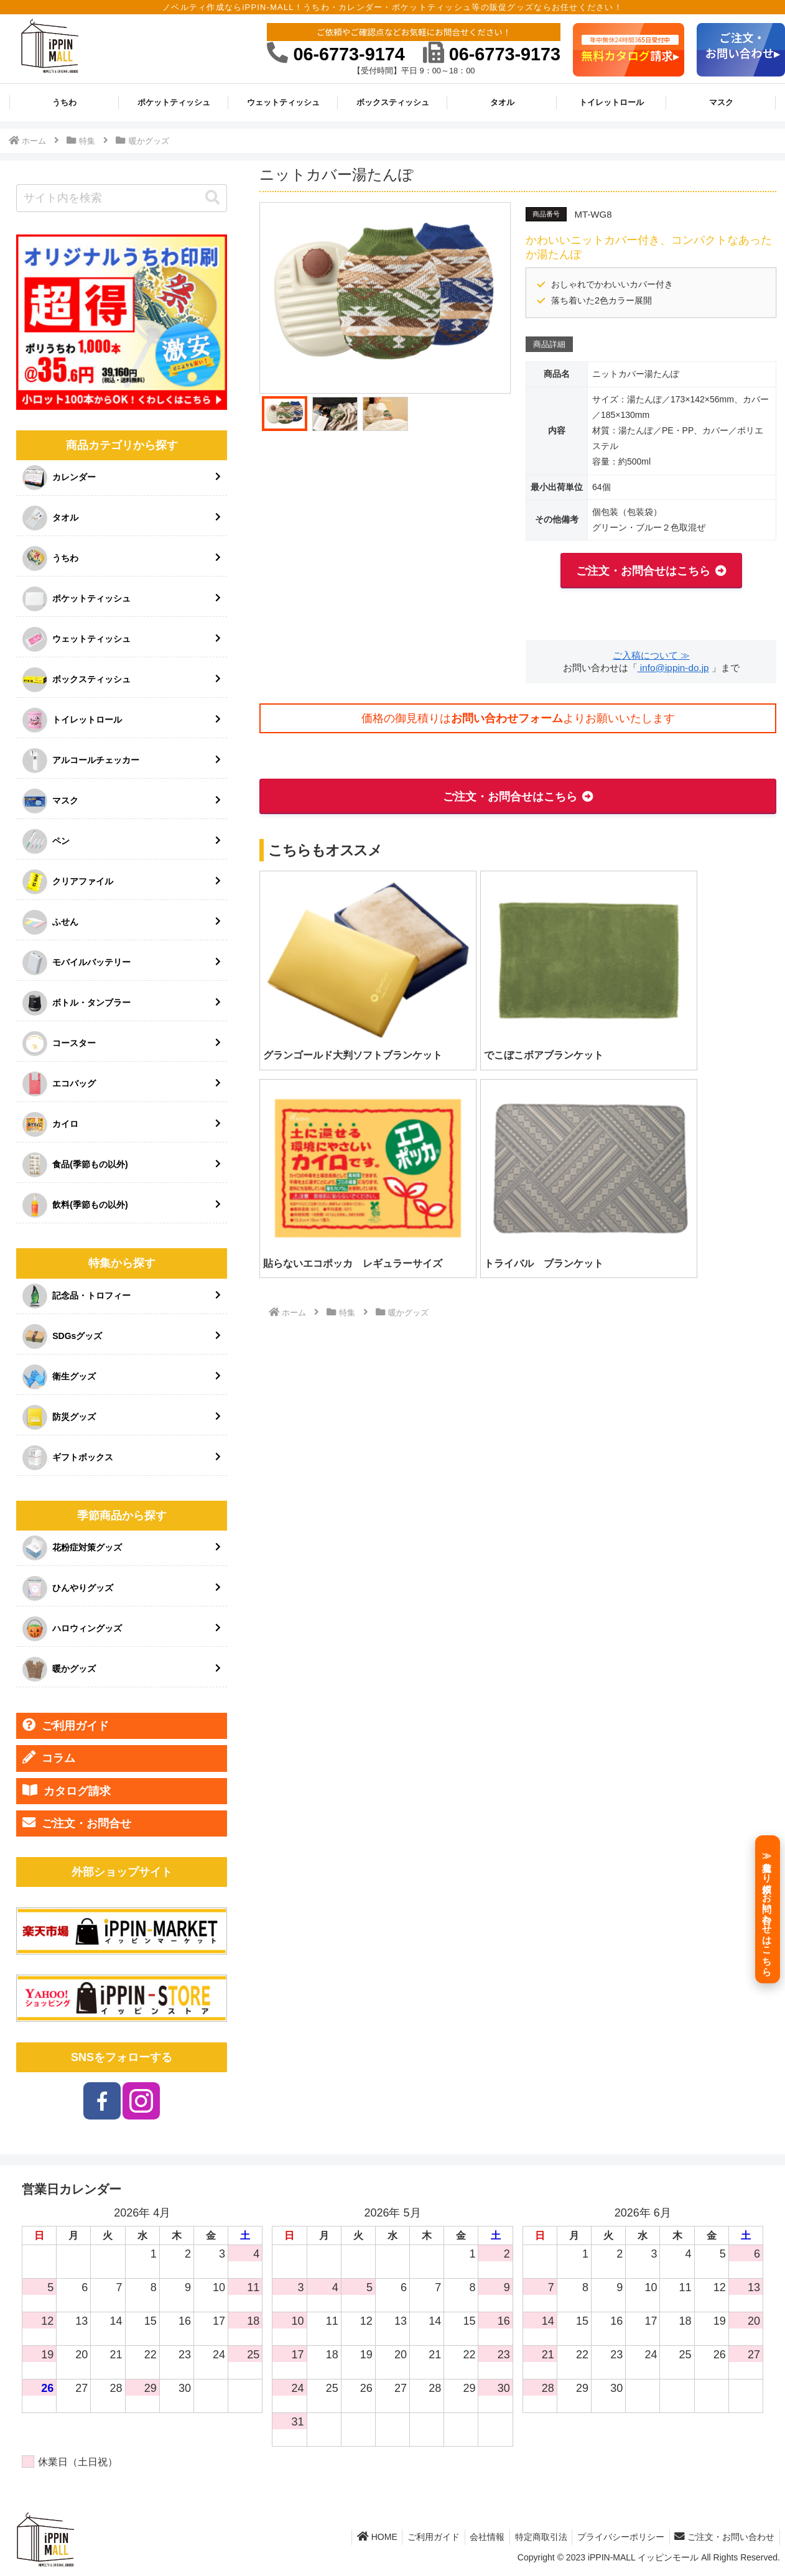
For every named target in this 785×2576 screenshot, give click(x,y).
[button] (212, 198)
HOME (361, 2536)
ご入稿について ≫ (651, 655)
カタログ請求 (66, 1790)
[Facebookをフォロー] (102, 2101)
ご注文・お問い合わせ (723, 2536)
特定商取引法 (534, 2537)
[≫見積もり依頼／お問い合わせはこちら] (767, 1909)
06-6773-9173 (491, 54)
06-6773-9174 (335, 54)
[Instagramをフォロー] (141, 2101)
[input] (121, 198)
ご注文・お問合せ (76, 1823)
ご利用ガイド (65, 1725)
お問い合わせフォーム (507, 718)
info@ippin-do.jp (673, 667)
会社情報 (477, 2537)
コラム (48, 1757)
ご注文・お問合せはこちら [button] (643, 571)
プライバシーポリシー (616, 2537)
